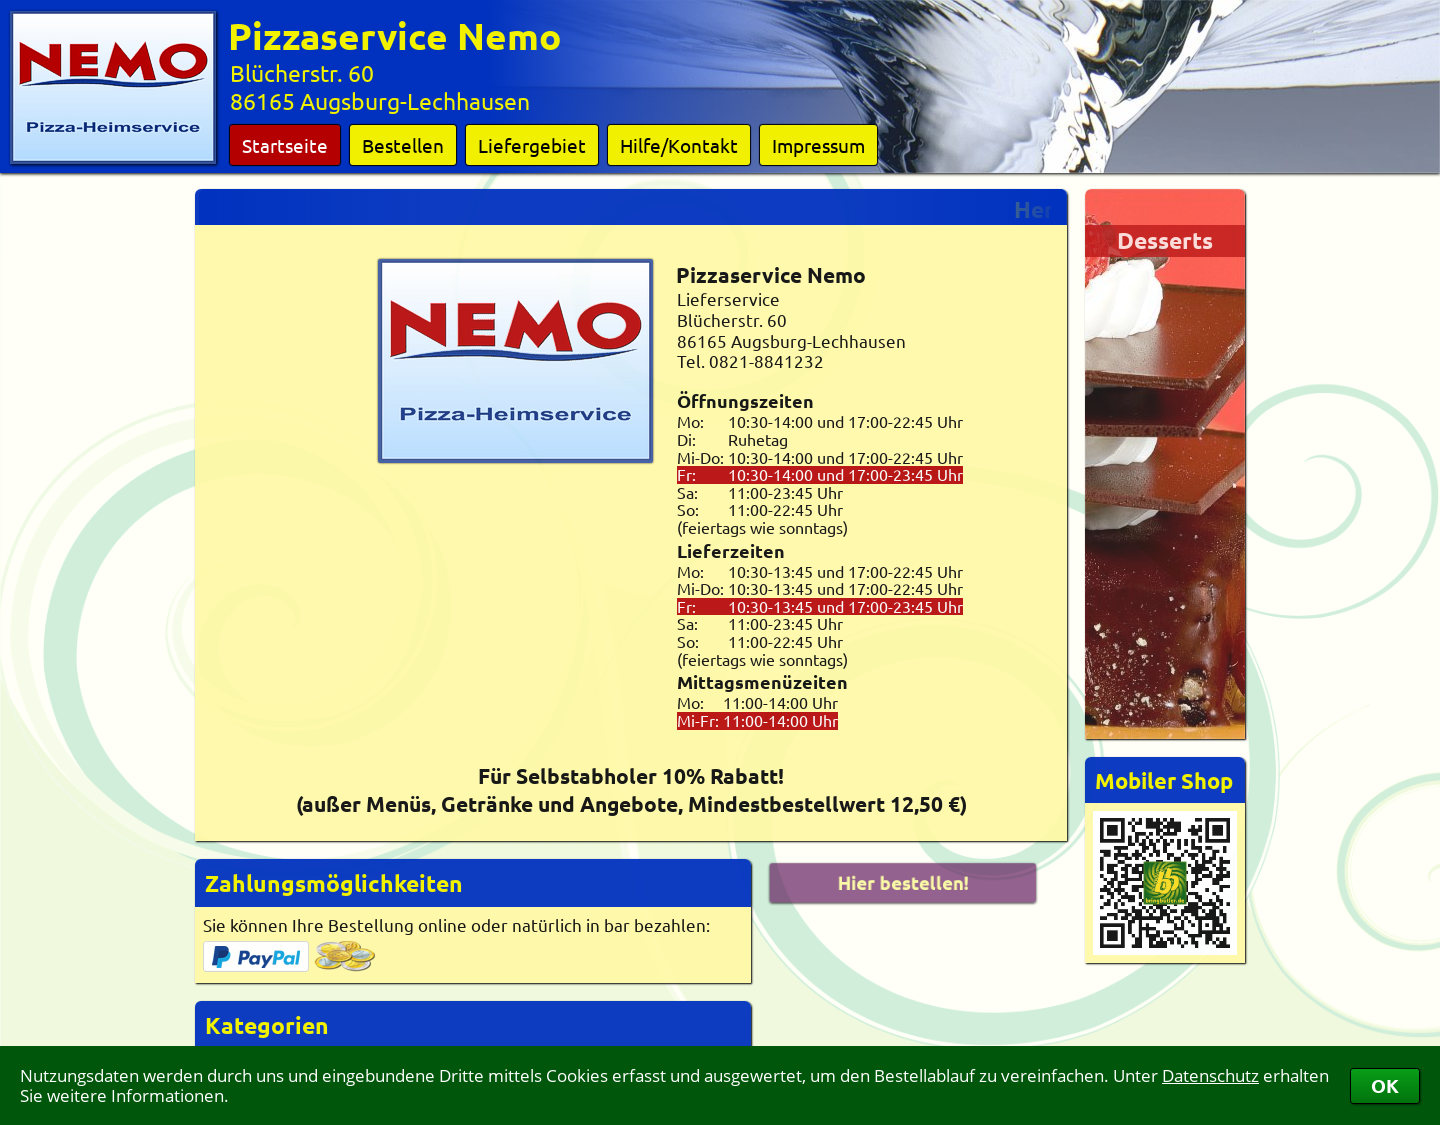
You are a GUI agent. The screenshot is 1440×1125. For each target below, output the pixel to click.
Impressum (818, 145)
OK (1385, 1085)
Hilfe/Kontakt (679, 145)
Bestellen (403, 145)
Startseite (285, 145)
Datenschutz (1210, 1075)
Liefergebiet (532, 145)
